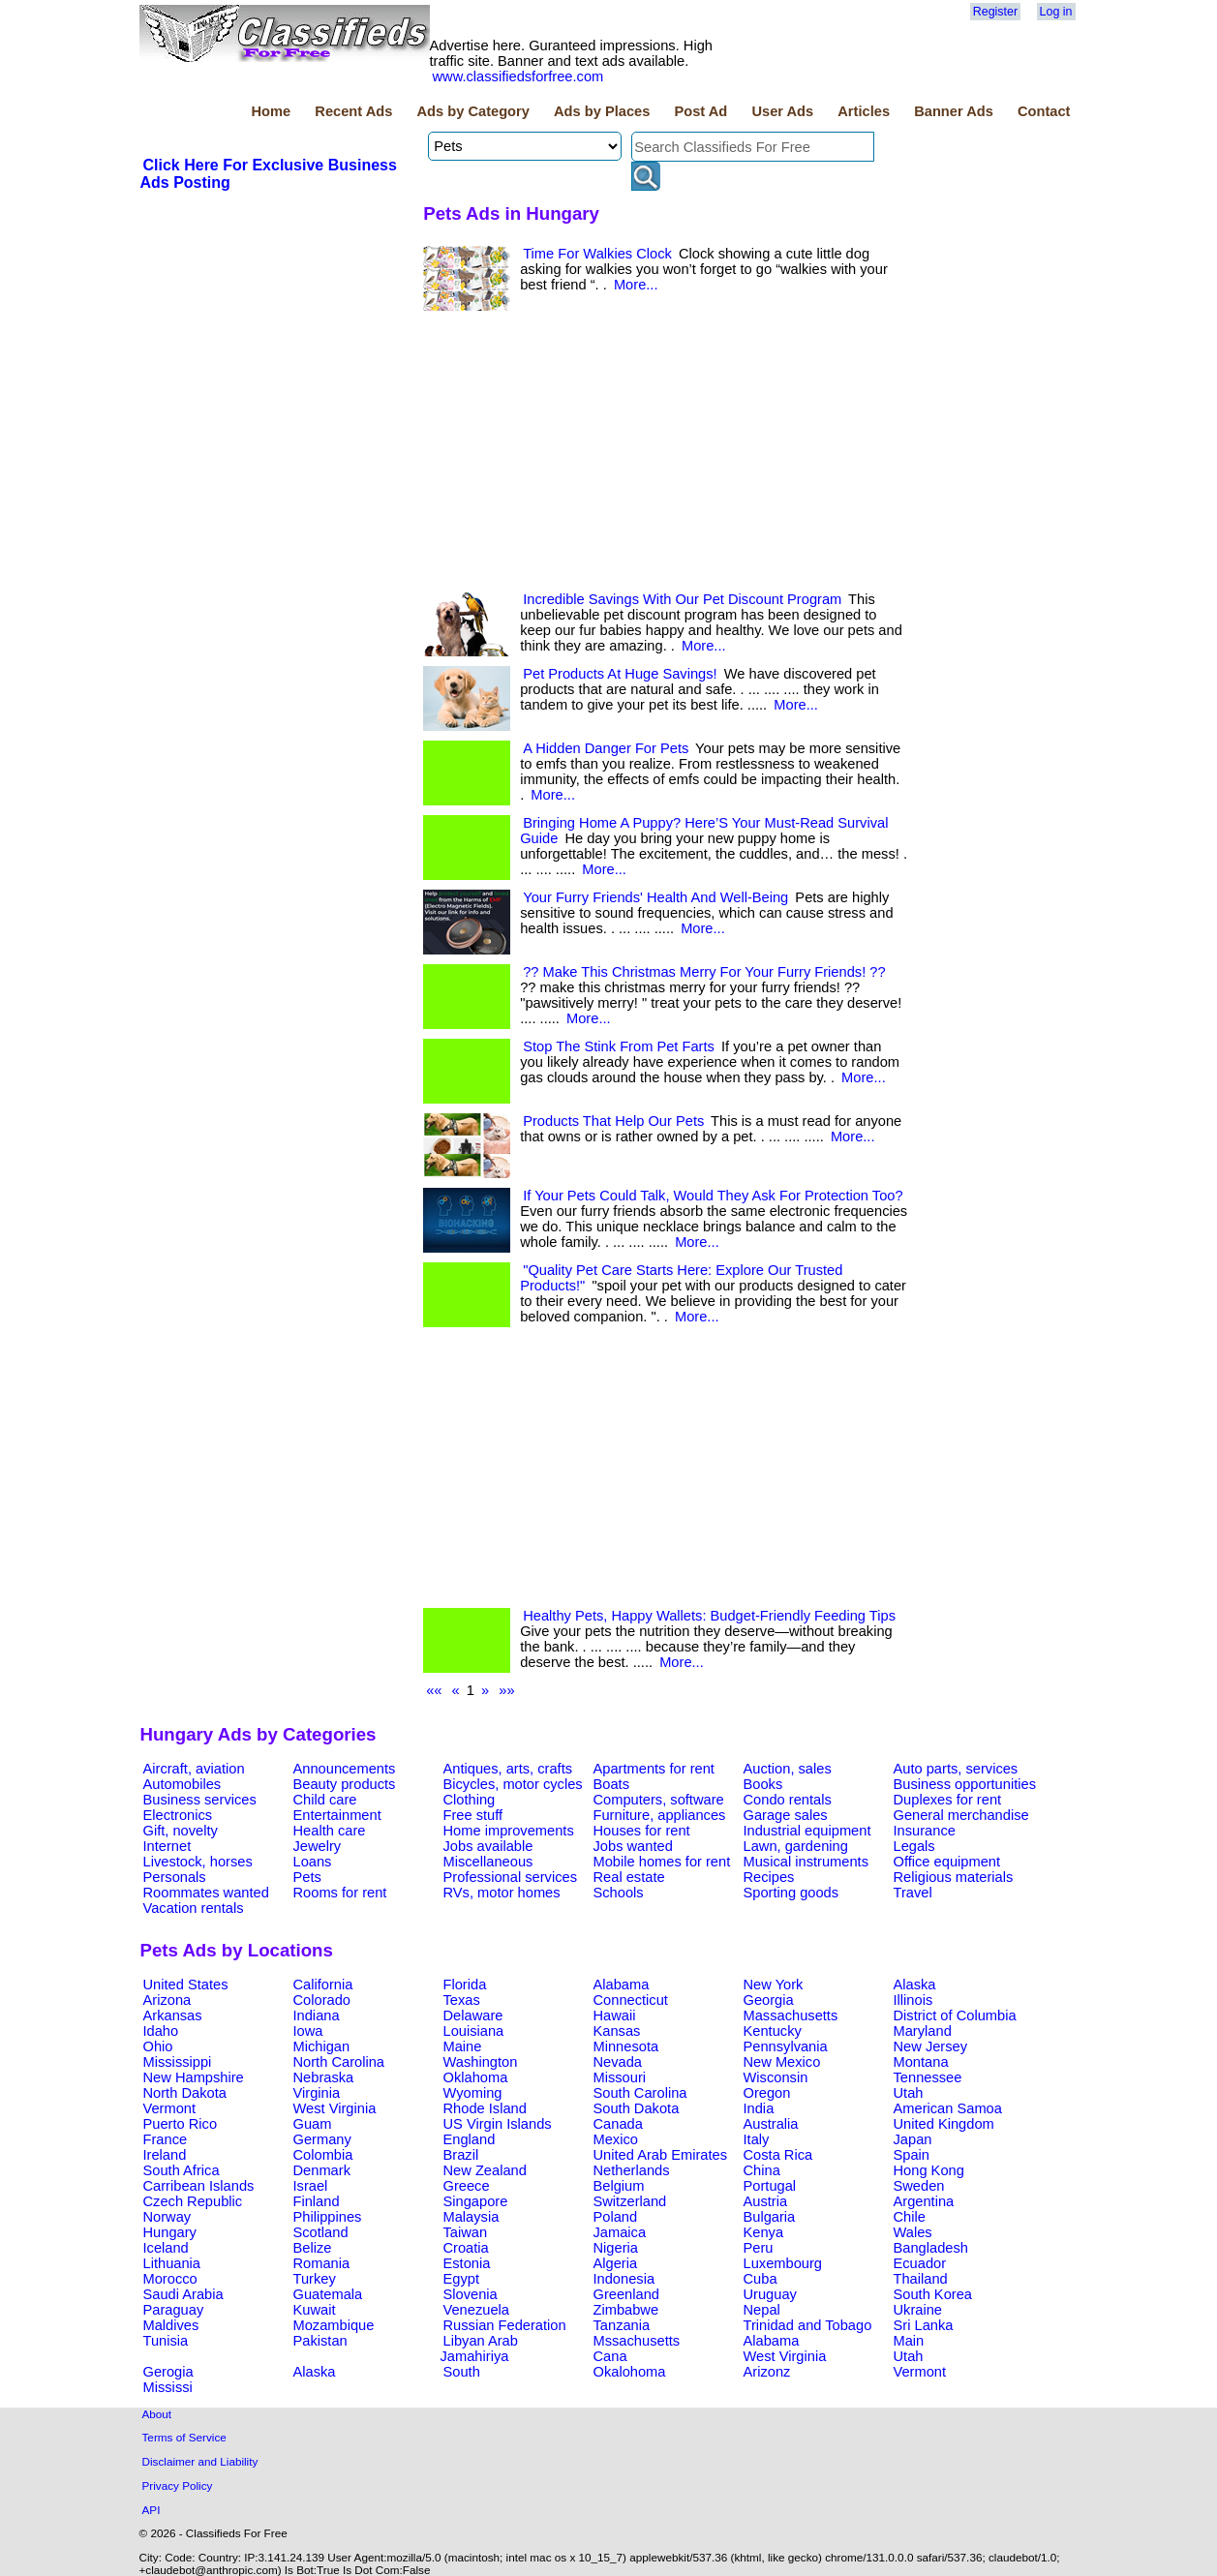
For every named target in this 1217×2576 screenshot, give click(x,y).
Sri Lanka (924, 2325)
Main (909, 2341)
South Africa (181, 2170)
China (762, 2170)
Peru (759, 2248)
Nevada (618, 2062)
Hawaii (614, 2015)
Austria (766, 2201)
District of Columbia (955, 2015)
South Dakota (636, 2108)
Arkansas (172, 2015)
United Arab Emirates (660, 2155)
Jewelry (317, 1846)
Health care (329, 1830)
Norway (167, 2217)
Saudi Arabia (183, 2294)
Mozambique (334, 2325)
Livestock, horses (198, 1861)
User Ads (782, 111)
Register (995, 11)
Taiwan (465, 2232)
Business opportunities (965, 1784)
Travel (913, 1892)
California (323, 1984)
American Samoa (948, 2108)
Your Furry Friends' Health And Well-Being (655, 897)
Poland (615, 2217)
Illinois (913, 2000)
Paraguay (173, 2310)
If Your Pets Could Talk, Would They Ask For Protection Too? (712, 1195)
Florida (465, 1984)
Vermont (170, 2108)
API (151, 2509)
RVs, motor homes (502, 1892)
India (759, 2108)
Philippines (327, 2217)
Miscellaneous (488, 1861)
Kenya (764, 2232)
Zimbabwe (626, 2310)
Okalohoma (629, 2371)
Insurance (925, 1830)
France (165, 2139)
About (157, 2414)
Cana (610, 2356)
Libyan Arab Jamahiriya (479, 2348)
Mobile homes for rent (662, 1861)
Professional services (510, 1877)
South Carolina (640, 2093)
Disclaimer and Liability (200, 2461)
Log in (1056, 11)
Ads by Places (602, 111)
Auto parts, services (956, 1768)
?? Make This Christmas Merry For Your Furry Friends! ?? (704, 972)
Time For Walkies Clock (597, 253)
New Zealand (485, 2170)
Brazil (461, 2155)
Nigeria (615, 2248)
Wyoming (472, 2093)
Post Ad (700, 111)
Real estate (629, 1877)
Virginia (317, 2093)
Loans (312, 1861)
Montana (921, 2062)
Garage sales (786, 1815)
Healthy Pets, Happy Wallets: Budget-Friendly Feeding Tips (709, 1615)
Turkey (314, 2279)
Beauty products (344, 1784)
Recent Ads (353, 111)
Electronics (178, 1815)
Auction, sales (788, 1768)
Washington (480, 2062)
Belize (312, 2248)
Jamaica (620, 2232)
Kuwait (314, 2310)
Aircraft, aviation (194, 1768)
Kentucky (773, 2031)
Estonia (467, 2263)
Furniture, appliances (659, 1815)
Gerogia (168, 2371)
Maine (462, 2046)
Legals (914, 1846)
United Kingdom (944, 2124)
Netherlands (631, 2170)
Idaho (161, 2031)
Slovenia (470, 2294)
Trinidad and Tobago (808, 2325)
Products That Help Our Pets (613, 1121)
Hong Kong (929, 2170)
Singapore (475, 2201)
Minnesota (626, 2046)
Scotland (321, 2232)
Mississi (168, 2387)
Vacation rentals (193, 1908)
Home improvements (508, 1830)
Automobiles (182, 1784)
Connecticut (630, 2000)
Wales (913, 2232)
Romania (321, 2263)
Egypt (461, 2279)
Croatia (466, 2248)
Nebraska (323, 2077)
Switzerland (630, 2201)
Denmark (321, 2170)
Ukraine (918, 2310)
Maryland (923, 2031)
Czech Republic (193, 2201)
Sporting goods (791, 1892)
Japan (913, 2139)
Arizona (167, 2000)
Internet (167, 1846)
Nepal (762, 2310)
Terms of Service (184, 2437)
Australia (771, 2124)
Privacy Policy (177, 2485)
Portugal (770, 2186)
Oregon (767, 2093)
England (469, 2139)
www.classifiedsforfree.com (518, 76)
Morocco (170, 2279)
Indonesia (624, 2279)
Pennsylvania (786, 2046)
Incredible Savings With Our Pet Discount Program (682, 599)
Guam (312, 2124)
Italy (757, 2139)
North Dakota (185, 2093)
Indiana (316, 2015)
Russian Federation (504, 2325)
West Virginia (335, 2108)
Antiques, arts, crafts (508, 1768)
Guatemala (328, 2294)
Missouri (620, 2077)
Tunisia (166, 2341)
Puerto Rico (180, 2124)
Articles (863, 111)
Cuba (760, 2279)
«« (433, 1690)
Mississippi (177, 2062)
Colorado (321, 2000)
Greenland (626, 2294)
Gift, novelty (180, 1830)
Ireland (165, 2155)
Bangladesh (931, 2248)
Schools (618, 1892)
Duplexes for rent (948, 1799)
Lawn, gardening (796, 1846)
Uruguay (770, 2294)
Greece (466, 2186)
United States (185, 1984)
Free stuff (473, 1815)
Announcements (344, 1768)
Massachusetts (791, 2015)
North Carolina (339, 2062)
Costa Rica (778, 2155)
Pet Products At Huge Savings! (619, 674)
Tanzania (622, 2325)
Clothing (469, 1799)
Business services (200, 1799)
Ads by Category (472, 111)
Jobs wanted (633, 1846)
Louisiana (473, 2031)
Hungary (170, 2232)
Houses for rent (641, 1830)
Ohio (158, 2046)
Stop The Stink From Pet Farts (619, 1046)
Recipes (769, 1877)
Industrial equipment (807, 1830)
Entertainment (337, 1815)
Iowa (308, 2031)
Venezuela (476, 2310)
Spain (912, 2155)
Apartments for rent (654, 1768)
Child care (325, 1799)
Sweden (919, 2186)
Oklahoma (475, 2077)
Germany (322, 2139)
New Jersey (931, 2046)
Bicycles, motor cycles (513, 1784)
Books (763, 1784)
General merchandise (961, 1815)
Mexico (615, 2139)
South (461, 2371)
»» (506, 1690)
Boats (611, 1784)
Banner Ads (953, 111)
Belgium (619, 2186)
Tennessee (928, 2077)
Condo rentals (788, 1799)
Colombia (323, 2155)
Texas (461, 2000)
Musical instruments (806, 1861)
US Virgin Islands (497, 2124)
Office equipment (947, 1861)
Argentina (924, 2201)
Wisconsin (776, 2077)
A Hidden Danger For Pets (605, 748)
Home (270, 111)
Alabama (621, 1984)
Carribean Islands (199, 2186)
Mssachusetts (637, 2341)
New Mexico (782, 2062)
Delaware (473, 2015)
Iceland (166, 2248)
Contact (1044, 111)
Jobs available (488, 1846)
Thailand (921, 2279)
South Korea (933, 2294)
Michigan (321, 2046)
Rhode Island (485, 2108)
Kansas (617, 2031)
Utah (909, 2093)
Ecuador (920, 2263)
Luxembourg (783, 2263)
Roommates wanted (206, 1892)
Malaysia (471, 2217)
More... (636, 284)
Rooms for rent (340, 1892)
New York (774, 1984)
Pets (307, 1877)
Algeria (615, 2263)
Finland (316, 2201)
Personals (174, 1877)
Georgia (769, 2000)
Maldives (171, 2325)
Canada (618, 2124)
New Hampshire (193, 2077)
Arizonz (767, 2371)
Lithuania (172, 2263)
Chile (910, 2217)
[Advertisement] (665, 455)
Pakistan (320, 2341)
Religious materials (954, 1877)
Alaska (915, 1984)
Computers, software (658, 1799)
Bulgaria (770, 2217)
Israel (310, 2186)
